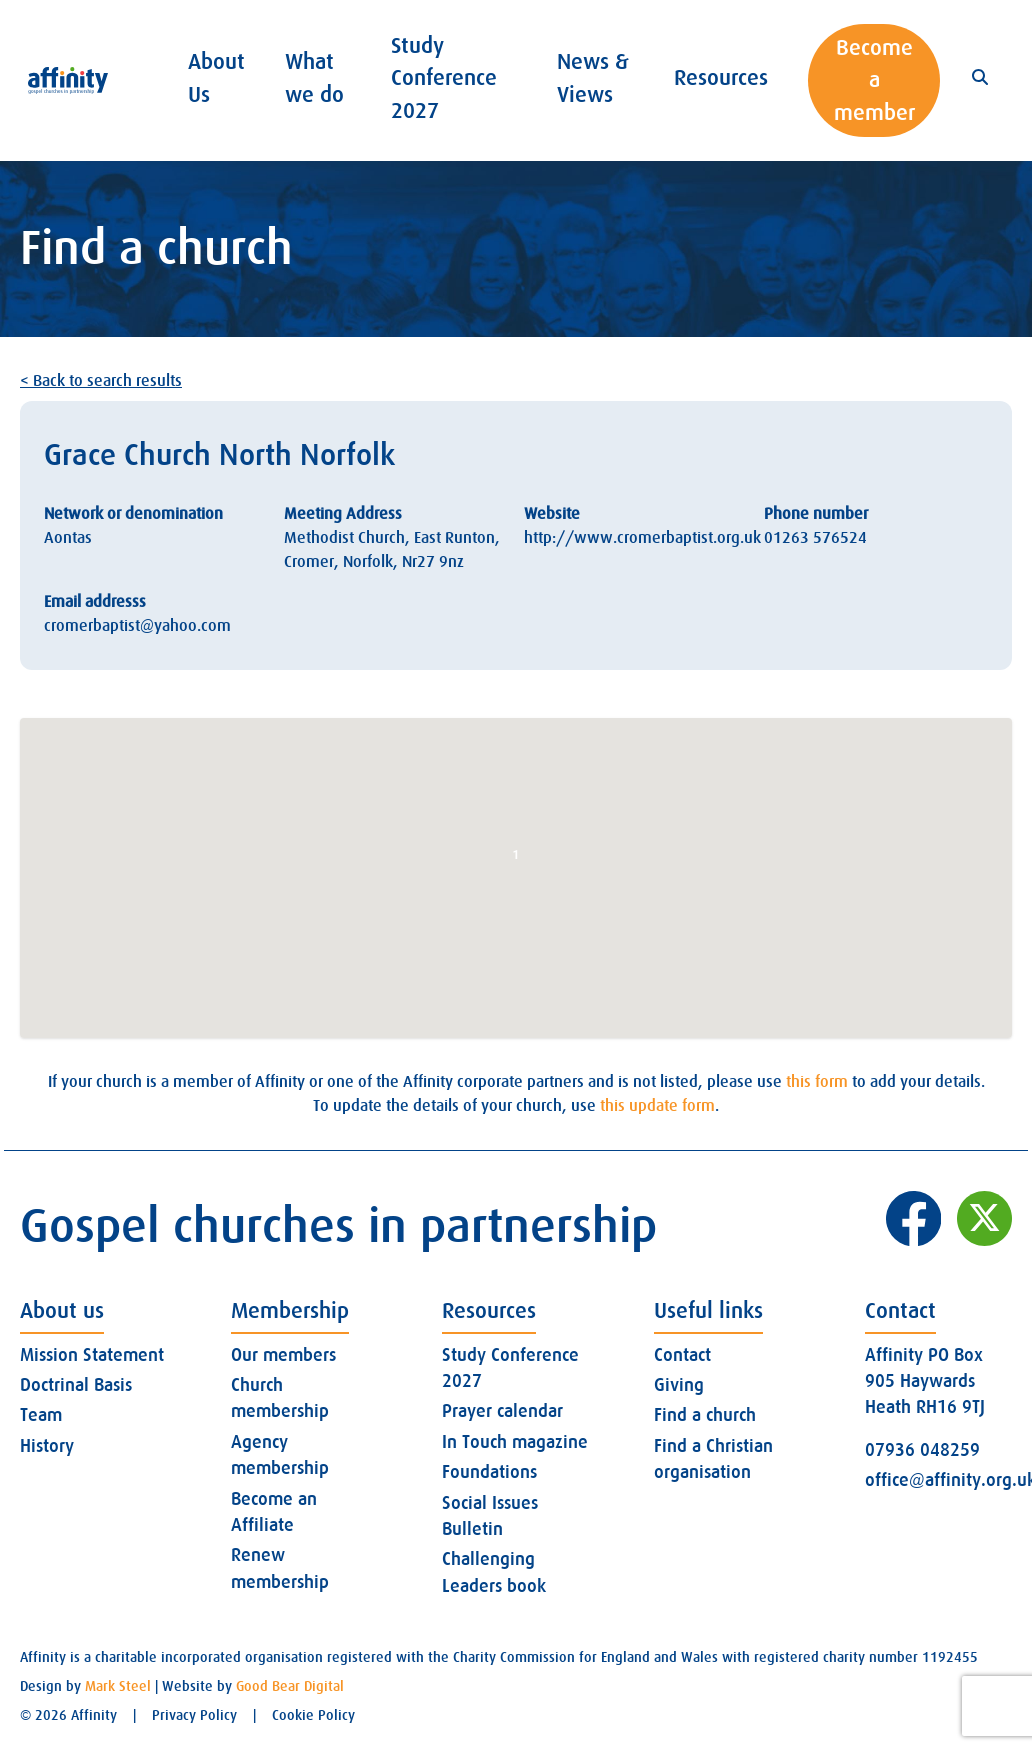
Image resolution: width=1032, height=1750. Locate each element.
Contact (682, 1355)
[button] (516, 859)
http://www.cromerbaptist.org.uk (642, 538)
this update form (657, 1106)
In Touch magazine (515, 1442)
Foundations (489, 1472)
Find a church (705, 1415)
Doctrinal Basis (76, 1385)
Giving (679, 1385)
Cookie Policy (313, 1715)
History (47, 1446)
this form (817, 1082)
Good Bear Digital (290, 1686)
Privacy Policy (194, 1715)
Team (41, 1415)
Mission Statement (92, 1355)
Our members (283, 1355)
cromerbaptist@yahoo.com (137, 626)
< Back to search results (101, 381)
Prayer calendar (502, 1411)
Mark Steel (118, 1686)
